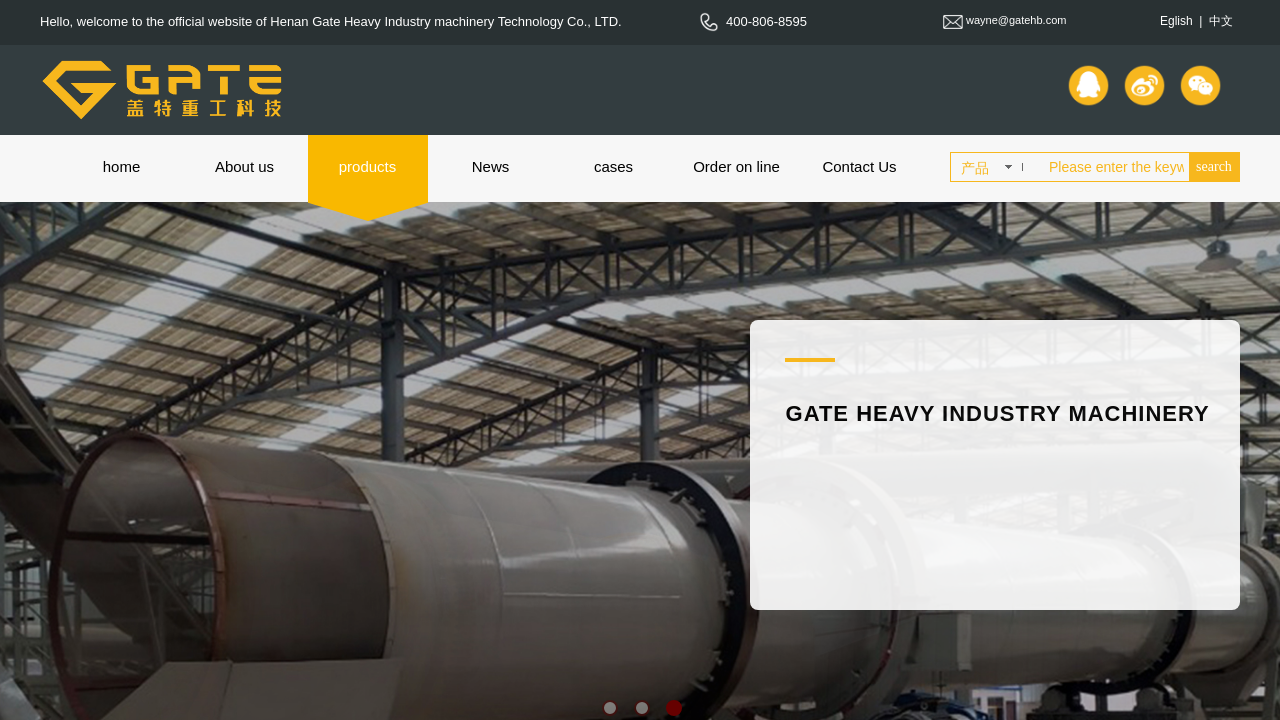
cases (613, 166)
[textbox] (1115, 167)
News (491, 166)
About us (244, 166)
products (368, 166)
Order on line (736, 166)
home (122, 166)
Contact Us (859, 166)
